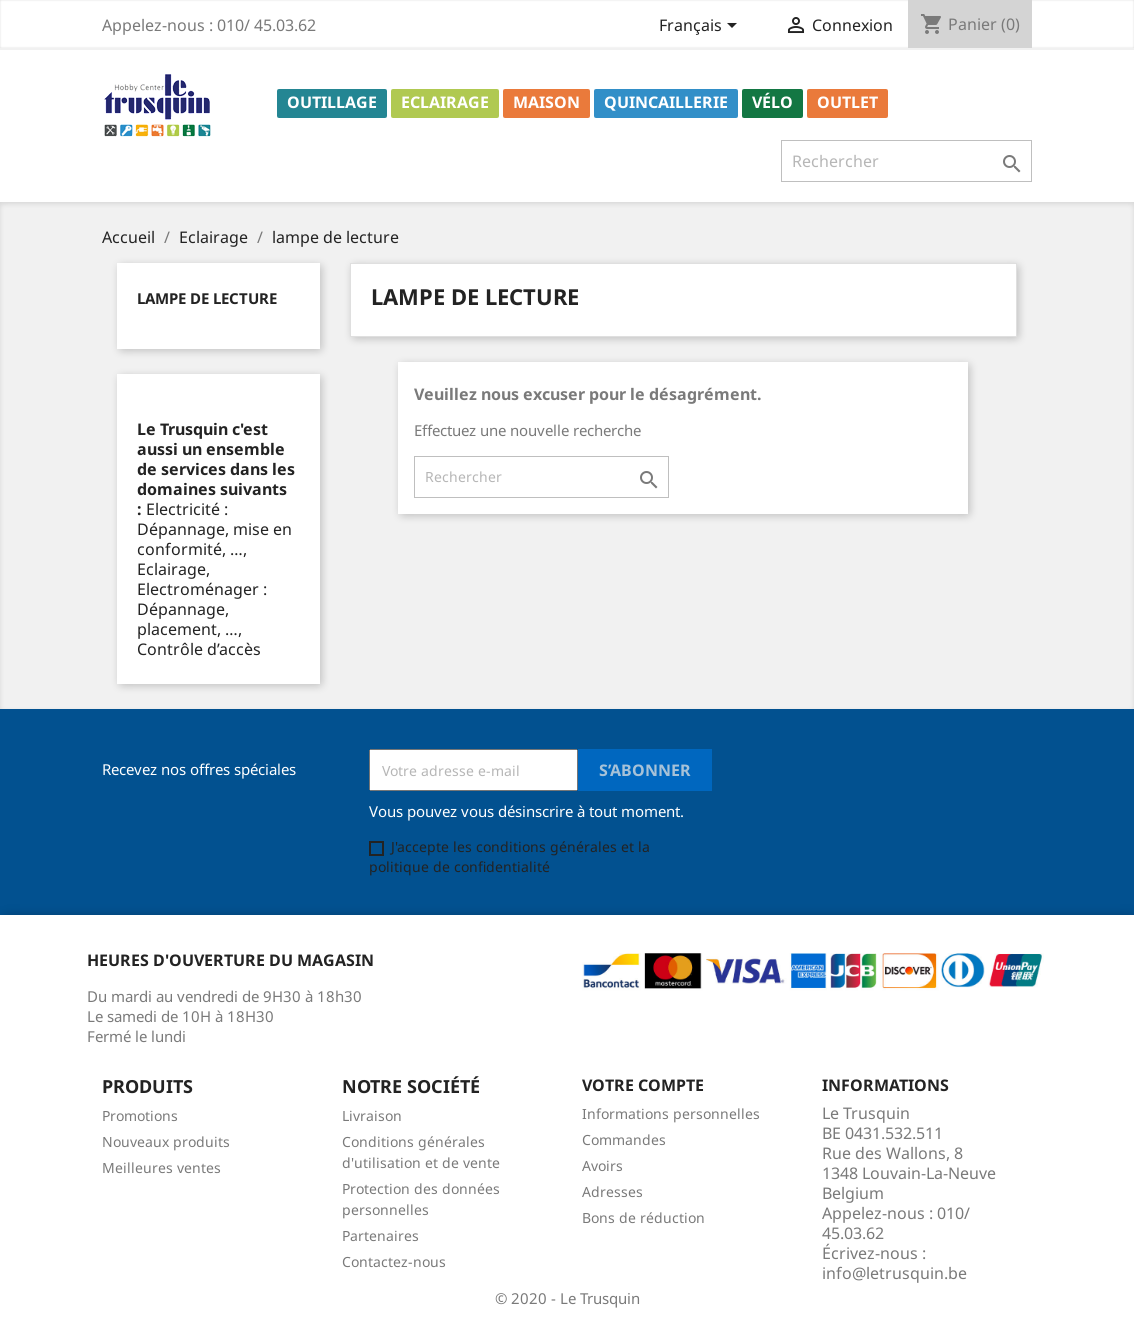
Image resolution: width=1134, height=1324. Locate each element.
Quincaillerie (666, 102)
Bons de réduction (643, 1217)
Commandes (624, 1139)
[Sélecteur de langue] (701, 27)
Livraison (372, 1115)
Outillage (332, 102)
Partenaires (380, 1235)
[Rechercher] (906, 161)
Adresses (612, 1191)
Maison (546, 102)
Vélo (772, 102)
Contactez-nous (394, 1261)
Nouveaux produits (166, 1141)
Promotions (140, 1115)
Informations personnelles (671, 1113)
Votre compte (643, 1085)
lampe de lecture (207, 298)
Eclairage (445, 102)
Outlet (847, 102)
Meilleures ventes (161, 1167)
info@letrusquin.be (894, 1273)
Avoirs (602, 1165)
